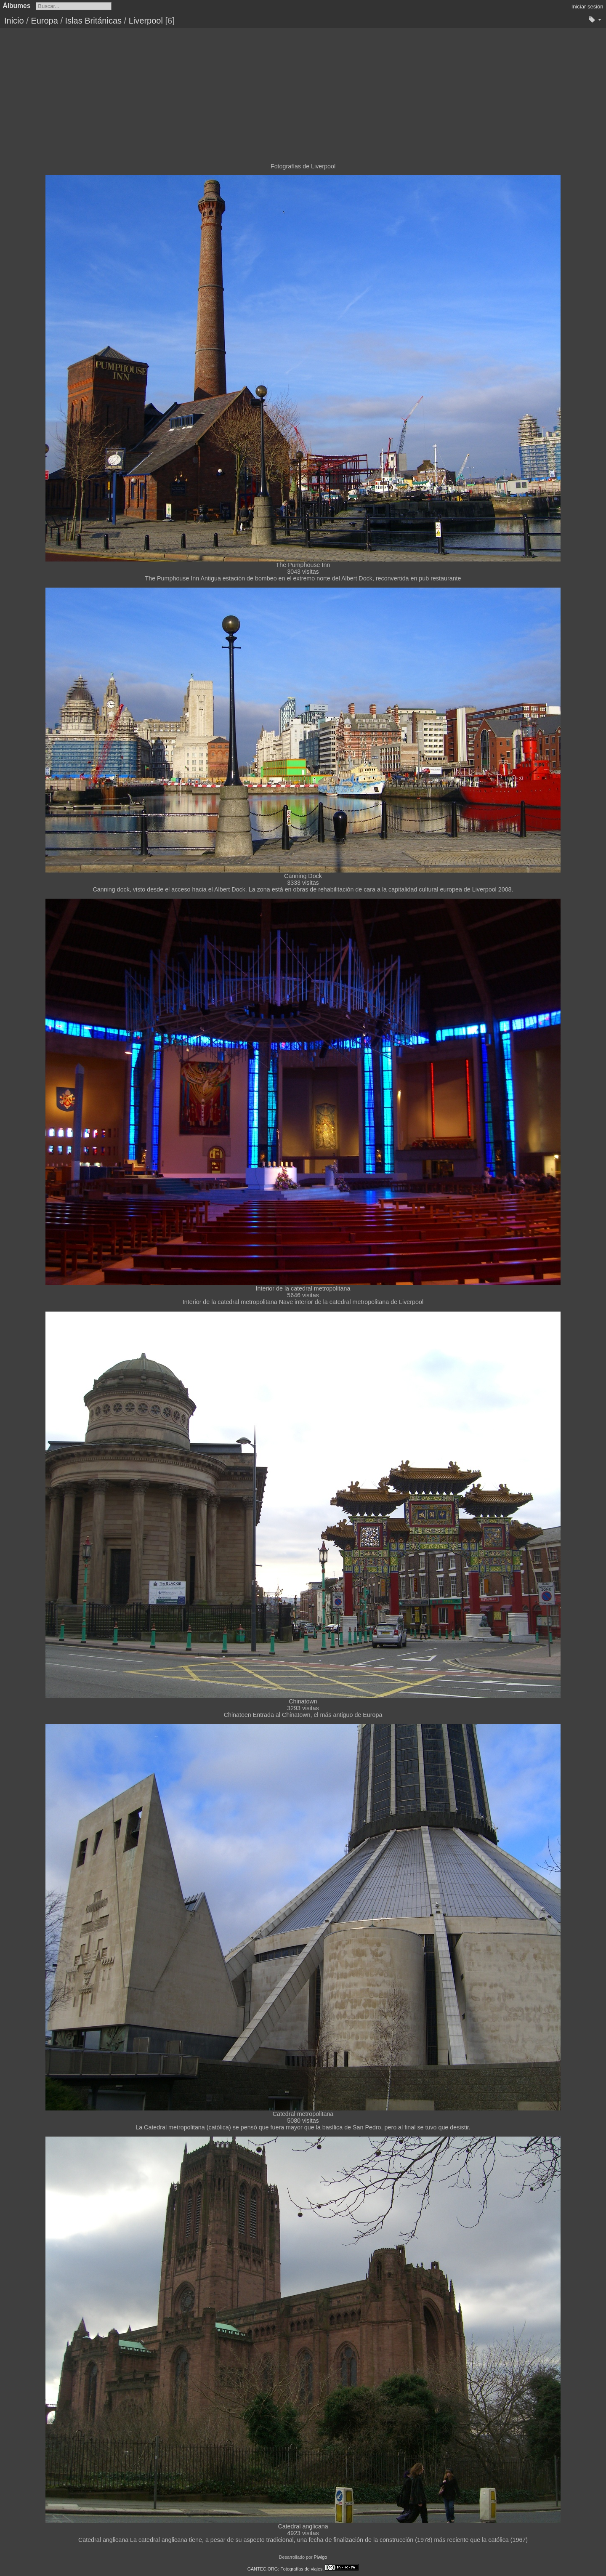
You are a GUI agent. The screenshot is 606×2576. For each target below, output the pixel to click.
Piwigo (320, 2557)
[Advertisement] (303, 91)
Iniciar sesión (587, 6)
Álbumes (17, 5)
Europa (44, 20)
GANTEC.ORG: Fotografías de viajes (285, 2568)
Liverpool (146, 20)
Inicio (14, 20)
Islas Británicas (93, 20)
